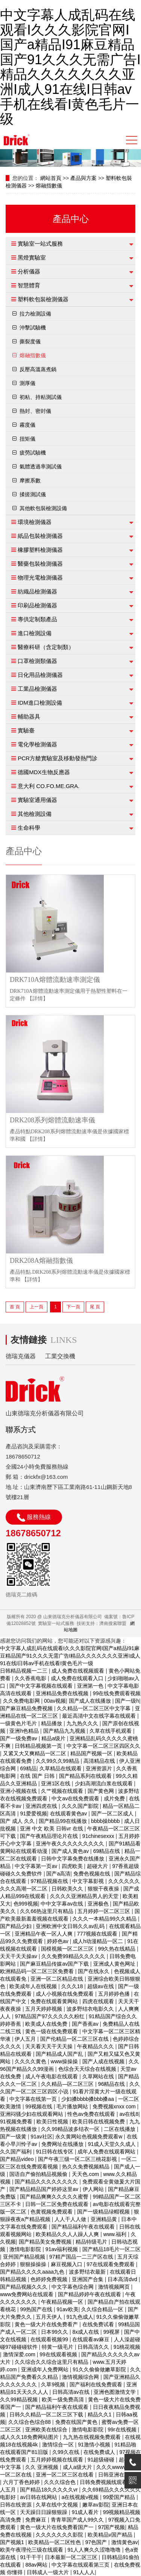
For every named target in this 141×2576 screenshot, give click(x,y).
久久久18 (72, 1986)
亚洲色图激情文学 (115, 2392)
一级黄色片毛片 (19, 1723)
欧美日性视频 (53, 2121)
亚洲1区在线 (56, 1783)
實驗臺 (26, 730)
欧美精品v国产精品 (111, 2535)
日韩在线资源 (16, 2505)
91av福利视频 (62, 2249)
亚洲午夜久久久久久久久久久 (71, 1844)
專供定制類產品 (37, 619)
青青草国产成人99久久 (78, 2520)
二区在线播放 (120, 2129)
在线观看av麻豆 (91, 2339)
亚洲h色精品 (24, 1731)
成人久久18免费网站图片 (30, 2437)
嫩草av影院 (95, 2505)
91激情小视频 (94, 2445)
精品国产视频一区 (92, 1753)
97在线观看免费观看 (111, 2264)
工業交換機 (60, 1356)
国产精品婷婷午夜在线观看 (90, 2294)
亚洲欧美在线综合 (47, 2430)
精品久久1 (100, 2414)
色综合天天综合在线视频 (88, 2069)
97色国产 (96, 2542)
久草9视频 (54, 2384)
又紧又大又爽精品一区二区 (35, 1753)
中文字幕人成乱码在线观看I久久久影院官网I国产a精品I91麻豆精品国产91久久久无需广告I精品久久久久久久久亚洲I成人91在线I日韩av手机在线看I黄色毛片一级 (70, 67)
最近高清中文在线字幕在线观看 (99, 1716)
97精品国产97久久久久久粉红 (50, 2016)
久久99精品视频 (19, 2399)
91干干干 (31, 2557)
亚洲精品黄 (104, 2219)
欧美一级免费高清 (63, 2399)
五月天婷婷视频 (44, 2009)
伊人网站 (94, 2189)
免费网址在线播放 (63, 2144)
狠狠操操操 (34, 2264)
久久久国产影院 (81, 1806)
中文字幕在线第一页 (33, 2099)
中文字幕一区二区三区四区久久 (103, 1746)
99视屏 (112, 2332)
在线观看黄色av (69, 1813)
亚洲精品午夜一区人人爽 (44, 1934)
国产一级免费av (19, 1738)
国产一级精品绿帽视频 (104, 2212)
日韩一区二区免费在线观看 (57, 2204)
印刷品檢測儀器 (37, 605)
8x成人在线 (86, 2332)
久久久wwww (111, 2467)
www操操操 (65, 2061)
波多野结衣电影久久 (91, 2009)
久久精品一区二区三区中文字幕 (94, 1708)
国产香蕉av (86, 2024)
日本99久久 (55, 2332)
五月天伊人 (50, 2317)
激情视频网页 (114, 2287)
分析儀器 (29, 271)
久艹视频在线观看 (63, 1791)
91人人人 (84, 2572)
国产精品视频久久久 (24, 2287)
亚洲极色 (99, 1904)
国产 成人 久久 (18, 1821)
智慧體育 (29, 285)
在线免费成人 (100, 2452)
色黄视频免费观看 (52, 2212)
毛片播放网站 (72, 2106)
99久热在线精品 (117, 1949)
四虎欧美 (73, 1866)
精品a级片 (54, 1738)
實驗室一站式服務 (40, 243)
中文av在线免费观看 (76, 1798)
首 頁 (15, 1306)
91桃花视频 (127, 2347)
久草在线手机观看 (111, 1731)
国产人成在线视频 (104, 2061)
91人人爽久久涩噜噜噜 (94, 2550)
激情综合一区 (58, 2445)
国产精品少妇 (16, 1926)
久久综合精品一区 (103, 2309)
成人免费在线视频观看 (79, 1671)
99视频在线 (39, 2106)
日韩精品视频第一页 (39, 1746)
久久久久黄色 (31, 2061)
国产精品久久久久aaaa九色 (33, 2272)
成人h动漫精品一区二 (98, 1941)
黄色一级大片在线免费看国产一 (57, 2527)
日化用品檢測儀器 (40, 675)
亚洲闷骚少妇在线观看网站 (32, 2114)
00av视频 (55, 1701)
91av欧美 (67, 2309)
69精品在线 (107, 1851)
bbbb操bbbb (106, 1821)
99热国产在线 (36, 2309)
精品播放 (52, 1723)
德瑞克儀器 (21, 1356)
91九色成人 (80, 2317)
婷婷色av (58, 1941)
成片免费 (115, 1798)
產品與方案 (83, 178)
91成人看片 (86, 2512)
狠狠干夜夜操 (104, 1889)
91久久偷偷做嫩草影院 (100, 2369)
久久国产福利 (16, 2152)
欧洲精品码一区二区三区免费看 (37, 1971)
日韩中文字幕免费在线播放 (73, 1859)
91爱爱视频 (33, 1813)
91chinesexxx (99, 1836)
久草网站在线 (98, 2076)
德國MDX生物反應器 (44, 772)
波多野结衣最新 (88, 2272)
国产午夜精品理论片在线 (49, 1836)
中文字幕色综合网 (73, 2287)
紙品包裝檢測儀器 (40, 536)
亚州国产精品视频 (25, 2257)
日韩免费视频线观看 (104, 2482)
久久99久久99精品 (58, 1761)
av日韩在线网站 (39, 2497)
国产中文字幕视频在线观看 (41, 1686)
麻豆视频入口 (67, 2264)
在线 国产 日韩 (38, 1776)
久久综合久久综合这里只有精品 (52, 2362)
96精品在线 (112, 2084)
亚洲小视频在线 (19, 1791)
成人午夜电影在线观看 (52, 2076)
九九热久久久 (83, 1723)
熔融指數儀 (49, 186)
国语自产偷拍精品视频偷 (39, 2174)
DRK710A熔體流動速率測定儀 (55, 979)
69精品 (28, 1768)
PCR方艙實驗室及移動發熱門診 (57, 758)
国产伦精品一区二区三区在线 (75, 2039)
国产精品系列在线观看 (86, 1776)
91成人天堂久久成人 (112, 2144)
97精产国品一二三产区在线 (81, 2257)
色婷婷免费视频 (49, 2279)
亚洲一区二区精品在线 (57, 1979)
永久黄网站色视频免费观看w (89, 2137)
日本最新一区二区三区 (72, 2557)
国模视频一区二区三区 (68, 1949)
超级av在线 (101, 1986)
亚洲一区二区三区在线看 (65, 2475)
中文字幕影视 (88, 1881)
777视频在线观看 (98, 1934)
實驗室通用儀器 (37, 800)
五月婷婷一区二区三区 (104, 1911)
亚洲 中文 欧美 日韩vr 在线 (52, 1829)
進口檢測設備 (35, 633)
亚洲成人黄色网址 (115, 1964)
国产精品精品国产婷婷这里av (44, 2189)
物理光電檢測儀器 (40, 577)
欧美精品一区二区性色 (55, 2542)
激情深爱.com (20, 2354)
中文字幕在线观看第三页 (81, 2565)
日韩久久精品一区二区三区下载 (47, 2414)
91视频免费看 (16, 2121)
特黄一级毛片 (58, 2347)
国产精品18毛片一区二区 (111, 2249)
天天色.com (86, 2174)
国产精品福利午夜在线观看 (84, 2227)
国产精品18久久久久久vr (49, 2490)
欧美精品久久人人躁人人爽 (68, 2234)
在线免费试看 (98, 2324)
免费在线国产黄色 (77, 2422)
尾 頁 (95, 1306)
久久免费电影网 (22, 1701)
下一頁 (73, 1306)
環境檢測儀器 (35, 522)
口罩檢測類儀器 (37, 661)
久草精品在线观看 (61, 1768)
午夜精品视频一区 (63, 2302)
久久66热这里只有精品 (47, 1911)
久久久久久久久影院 (60, 2535)
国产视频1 (13, 2542)
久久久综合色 (60, 2482)
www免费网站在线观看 (27, 2294)
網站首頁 (50, 178)
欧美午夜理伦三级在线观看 (32, 2550)
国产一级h (127, 1701)
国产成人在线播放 (90, 1701)
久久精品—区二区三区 (68, 2084)
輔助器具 (29, 716)
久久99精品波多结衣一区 (71, 2129)
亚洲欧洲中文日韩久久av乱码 (71, 1926)
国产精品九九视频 (65, 1731)
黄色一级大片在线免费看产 (47, 2324)
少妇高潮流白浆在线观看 (104, 1783)
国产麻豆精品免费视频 (27, 1708)
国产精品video (17, 2159)
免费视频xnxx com (114, 2106)
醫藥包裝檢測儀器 (40, 563)
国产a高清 (58, 1874)
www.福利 (115, 2234)
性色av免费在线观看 (92, 2114)
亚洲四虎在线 (42, 1806)
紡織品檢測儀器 (37, 591)
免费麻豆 (36, 2520)
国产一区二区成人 (113, 1813)
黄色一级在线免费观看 (52, 2031)
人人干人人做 (71, 2219)
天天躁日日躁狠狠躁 (44, 2512)
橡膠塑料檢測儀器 (40, 550)
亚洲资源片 (100, 1768)
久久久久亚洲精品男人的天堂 (85, 1896)
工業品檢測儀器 (37, 689)
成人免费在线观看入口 (78, 1678)
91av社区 (41, 2137)
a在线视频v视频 (81, 2497)
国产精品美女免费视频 (46, 2242)
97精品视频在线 (49, 1881)
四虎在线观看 (98, 2001)
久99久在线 (66, 2452)
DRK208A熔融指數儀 (41, 1260)
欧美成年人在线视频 (33, 1986)
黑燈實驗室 (32, 257)
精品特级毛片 (92, 2242)
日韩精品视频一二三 (24, 1671)
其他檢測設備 (35, 814)
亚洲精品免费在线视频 (63, 1693)
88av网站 (37, 2565)
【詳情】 (37, 998)
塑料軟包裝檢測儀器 (43, 299)
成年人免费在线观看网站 (107, 2152)
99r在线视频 (123, 2430)
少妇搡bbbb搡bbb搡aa (88, 2099)
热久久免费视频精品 (86, 2167)
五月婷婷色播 (114, 1994)
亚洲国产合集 (88, 2279)
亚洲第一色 (91, 1686)
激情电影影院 (25, 2249)
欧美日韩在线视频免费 (99, 2121)
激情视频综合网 (81, 2377)
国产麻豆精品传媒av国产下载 (55, 1964)
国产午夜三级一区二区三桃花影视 (78, 2159)
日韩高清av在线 (71, 2392)
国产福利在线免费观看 (97, 2384)
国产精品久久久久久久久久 (47, 2182)
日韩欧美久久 (68, 1889)
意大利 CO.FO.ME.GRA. (48, 786)
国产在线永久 (94, 1971)
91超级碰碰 (102, 2460)
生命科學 (29, 827)
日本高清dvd (123, 2279)
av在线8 (129, 2114)
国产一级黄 (14, 2137)
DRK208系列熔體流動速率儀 (52, 1120)
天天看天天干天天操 (49, 2046)
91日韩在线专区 (55, 2152)
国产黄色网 (101, 1791)
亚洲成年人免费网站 (45, 2369)
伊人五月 (26, 2039)
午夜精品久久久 (96, 2046)
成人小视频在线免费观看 (65, 1994)
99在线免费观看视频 (117, 1693)
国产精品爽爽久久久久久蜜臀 (55, 2197)
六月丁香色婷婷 (22, 2482)
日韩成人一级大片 (48, 2572)
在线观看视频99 (49, 2339)
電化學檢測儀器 (37, 744)
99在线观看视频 (58, 2354)
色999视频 (26, 1904)
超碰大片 (98, 1866)
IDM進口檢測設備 (40, 702)
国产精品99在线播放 (63, 1821)
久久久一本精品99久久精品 (105, 1919)
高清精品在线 (100, 1761)
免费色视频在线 (92, 1874)
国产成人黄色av (71, 1851)
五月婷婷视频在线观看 (57, 2460)
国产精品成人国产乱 (60, 2054)
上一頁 (36, 1306)
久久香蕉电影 (31, 1678)
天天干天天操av (19, 1956)
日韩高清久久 (94, 2347)
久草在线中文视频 (57, 2505)
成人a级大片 (78, 2467)
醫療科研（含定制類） (46, 647)
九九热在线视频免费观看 (92, 2437)
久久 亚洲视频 (42, 2467)
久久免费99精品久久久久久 (73, 1956)
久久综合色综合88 (30, 2422)
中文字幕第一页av (37, 1866)
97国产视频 (111, 2527)
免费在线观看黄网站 (54, 2001)
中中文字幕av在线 (63, 1904)
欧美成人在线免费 (47, 2024)
